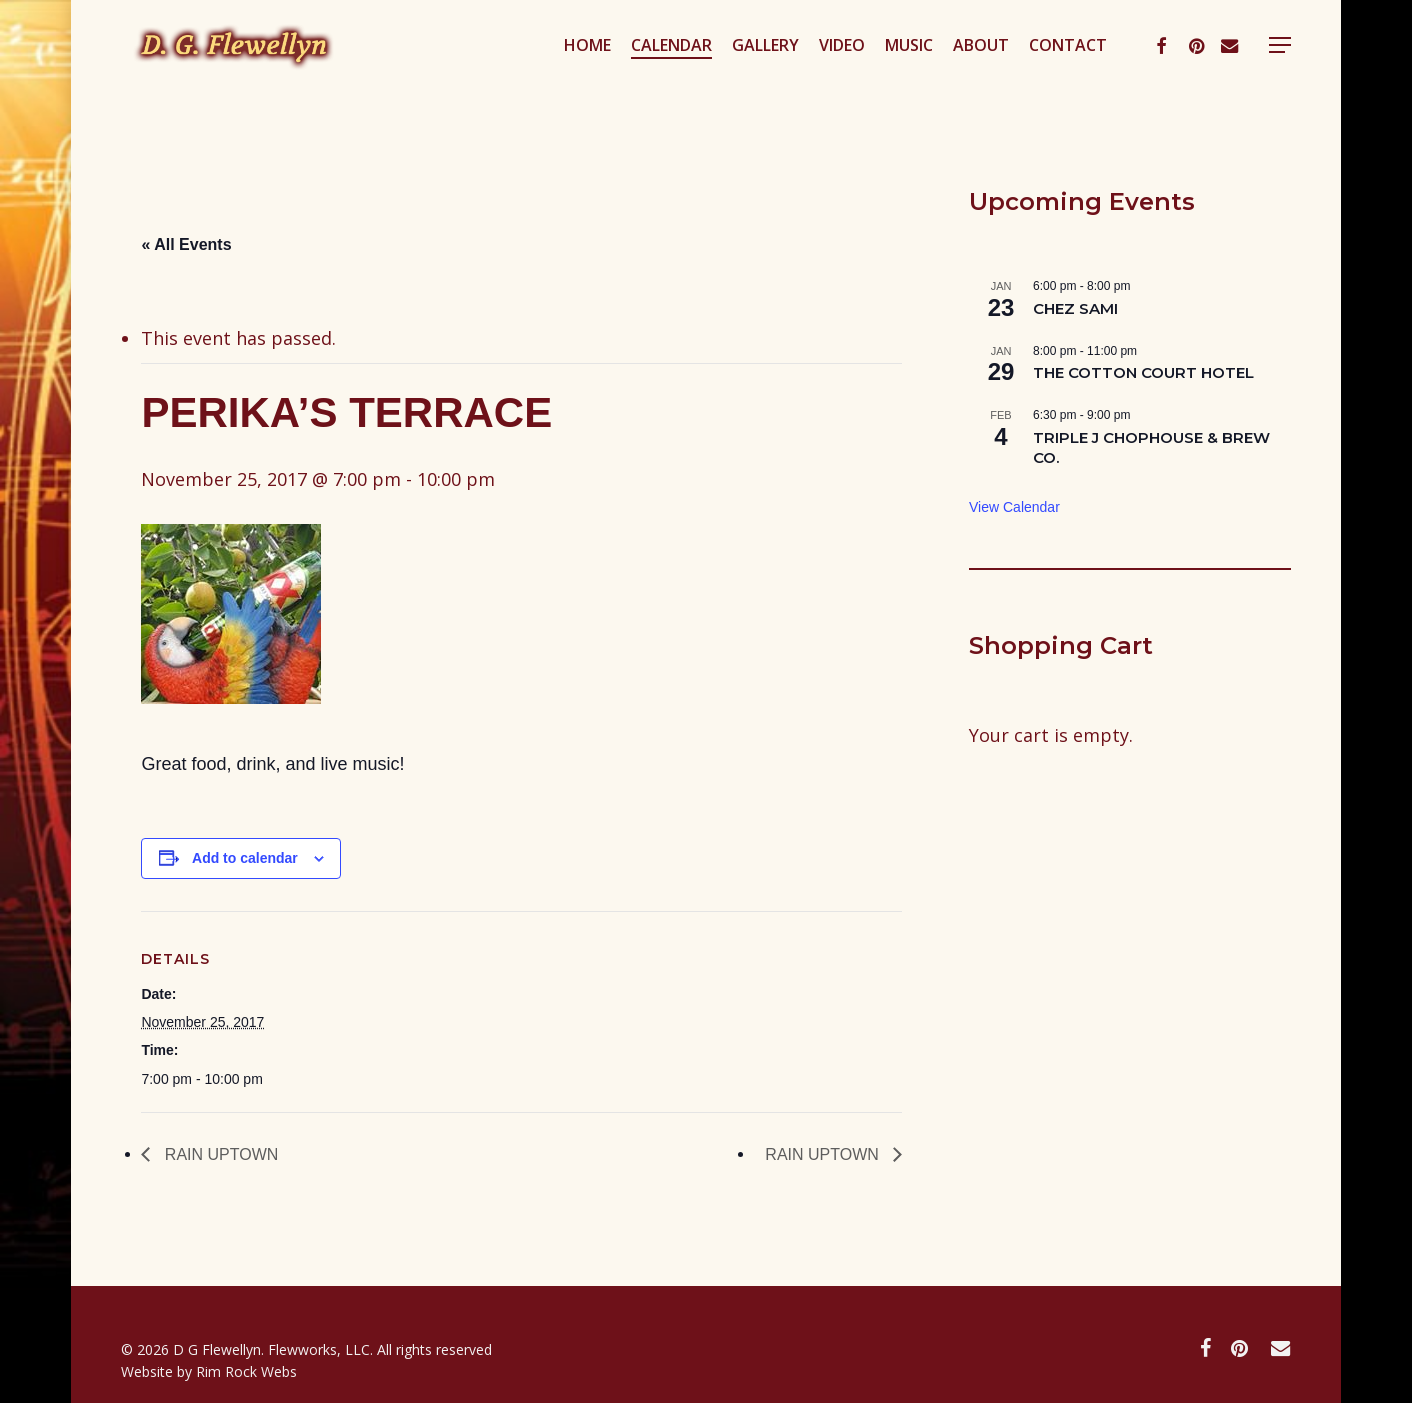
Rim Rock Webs (246, 1371)
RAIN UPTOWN (219, 1154)
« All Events (186, 244)
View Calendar (1014, 507)
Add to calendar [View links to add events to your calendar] (245, 858)
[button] (1280, 73)
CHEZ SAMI (1075, 308)
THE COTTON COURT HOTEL (1143, 372)
